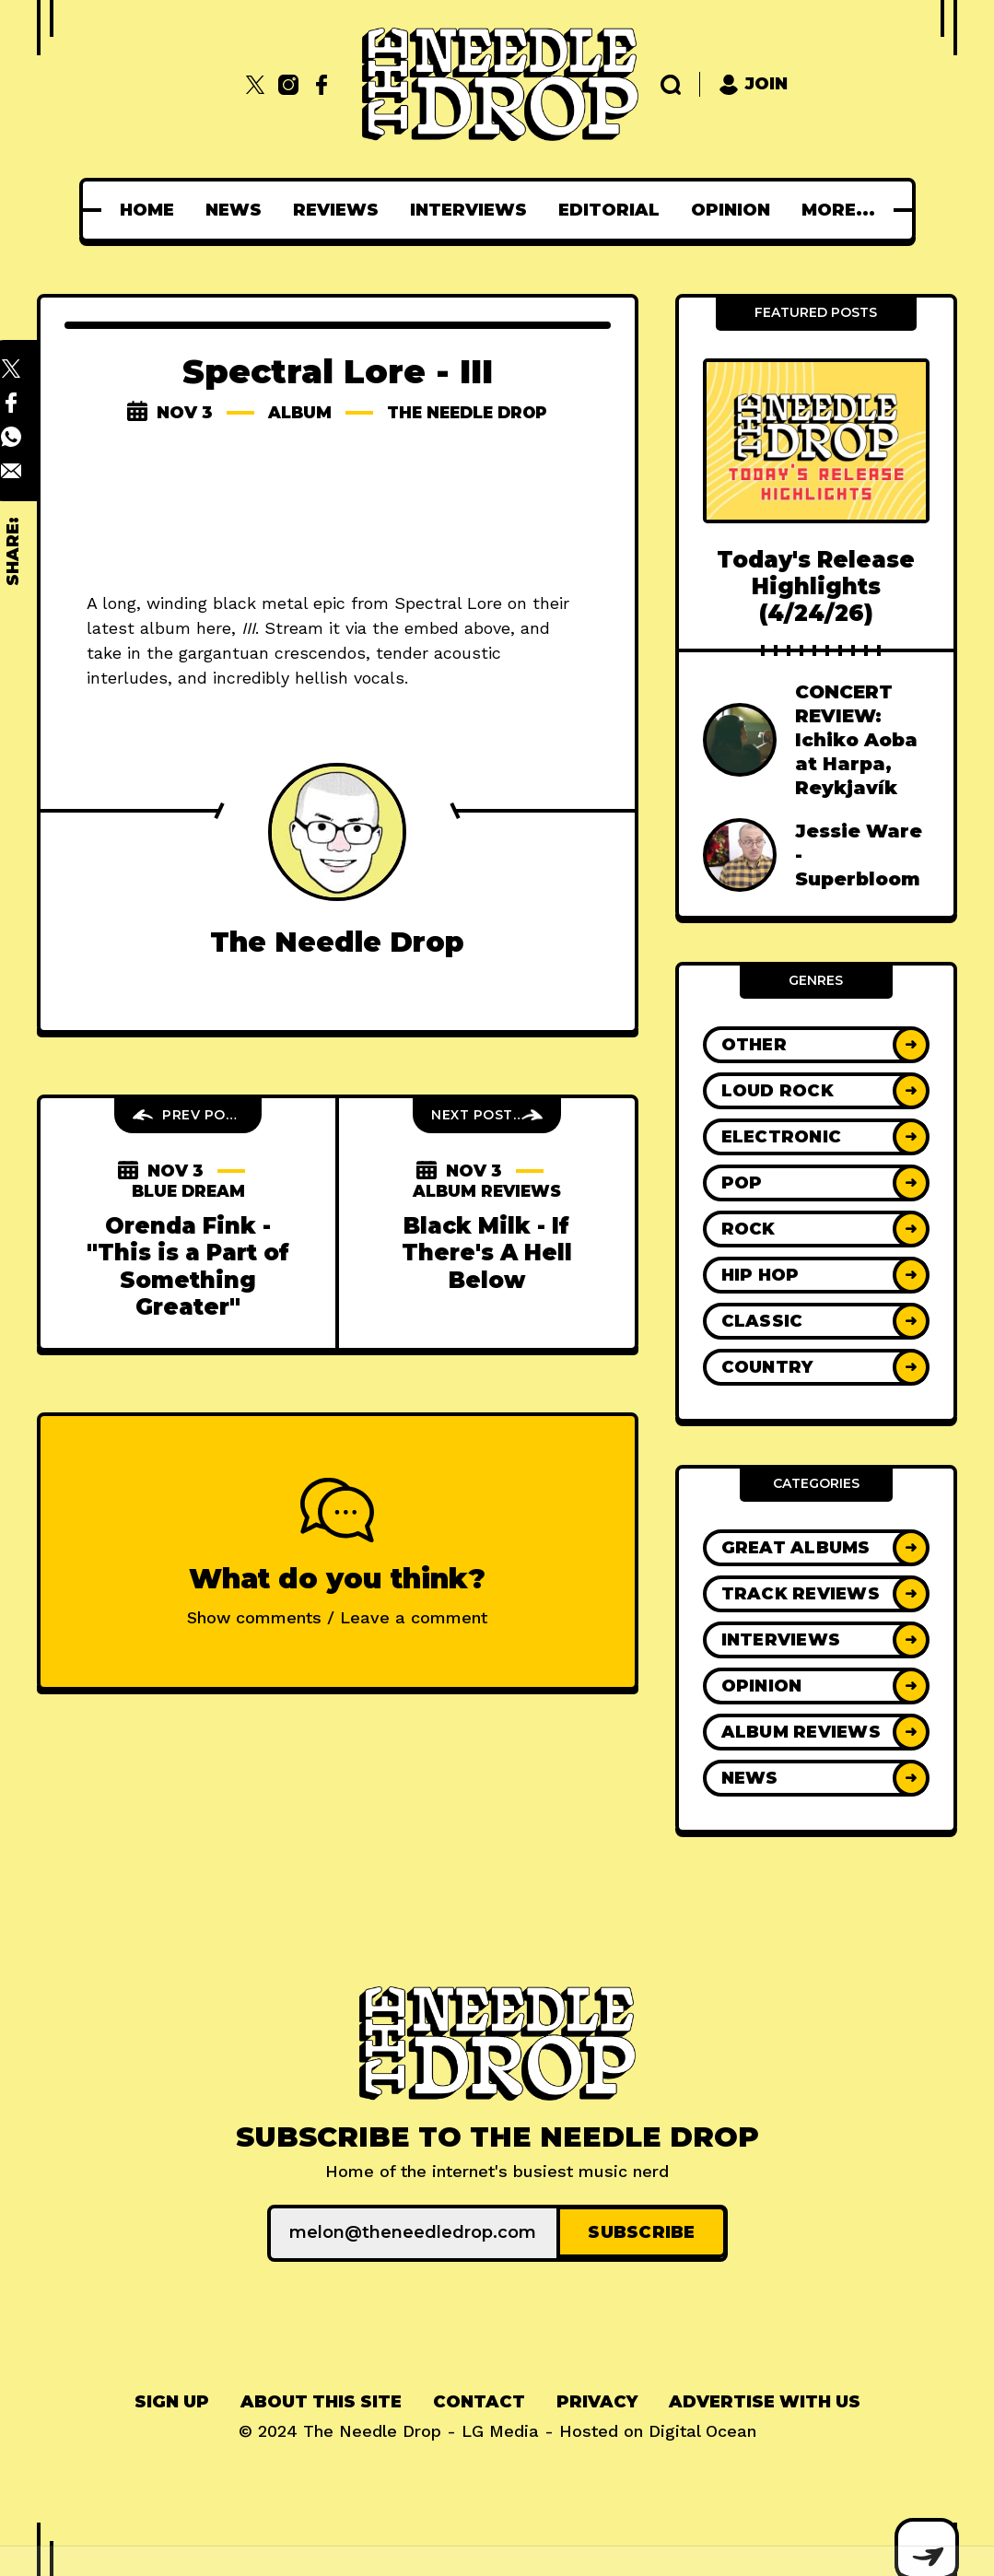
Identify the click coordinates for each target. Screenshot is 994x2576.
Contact (479, 2400)
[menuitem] (147, 210)
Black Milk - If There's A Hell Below (487, 1253)
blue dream (188, 1191)
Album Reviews (486, 1191)
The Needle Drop (469, 413)
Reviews (336, 210)
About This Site (321, 2400)
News (233, 210)
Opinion (730, 210)
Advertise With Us (764, 2400)
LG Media (500, 2429)
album (295, 413)
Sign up (171, 2400)
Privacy (596, 2400)
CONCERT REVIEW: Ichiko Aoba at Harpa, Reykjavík (856, 740)
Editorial (609, 210)
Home (147, 210)
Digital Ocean (702, 2429)
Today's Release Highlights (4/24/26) (816, 586)
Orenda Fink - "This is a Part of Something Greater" (188, 1266)
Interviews (468, 210)
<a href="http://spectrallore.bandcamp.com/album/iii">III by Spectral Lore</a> (338, 510)
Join (753, 84)
